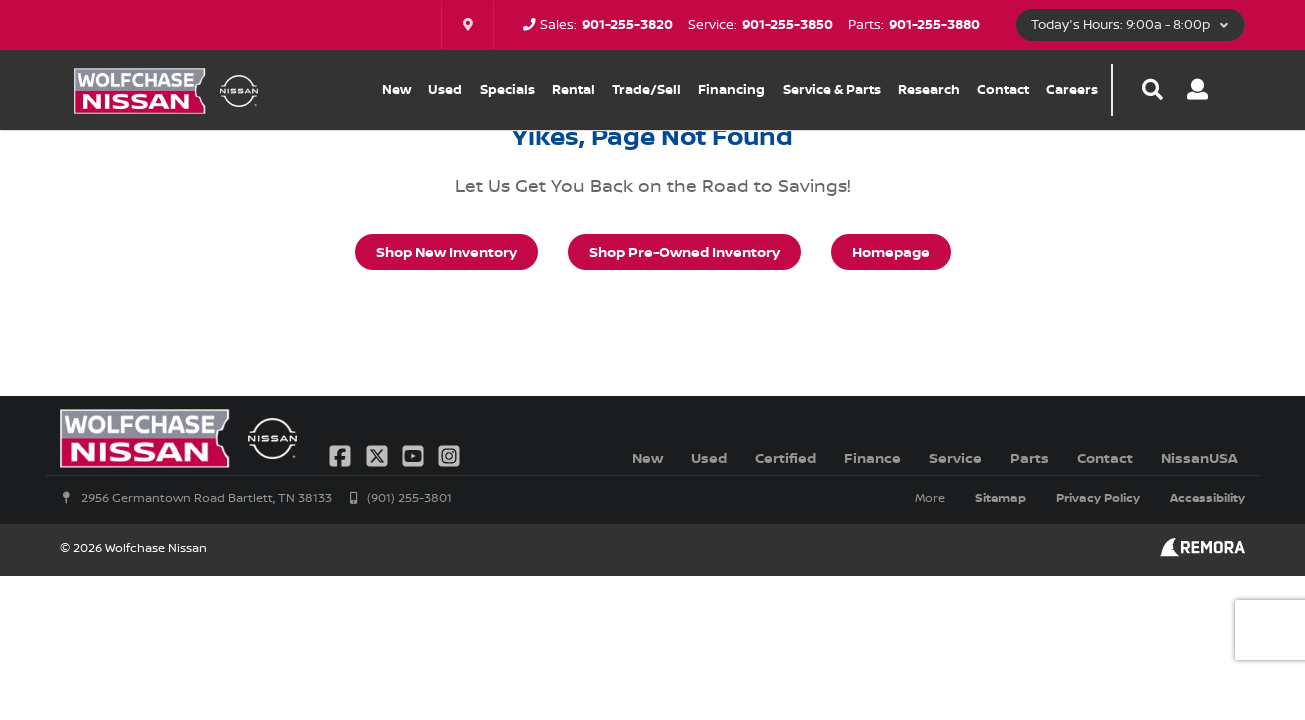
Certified (785, 457)
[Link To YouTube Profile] (415, 453)
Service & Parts (832, 89)
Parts (1029, 457)
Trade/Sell (646, 89)
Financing (731, 89)
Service (955, 457)
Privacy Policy (1098, 497)
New (396, 89)
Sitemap (1000, 497)
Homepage (891, 251)
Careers (1072, 89)
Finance (872, 457)
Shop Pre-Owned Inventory (684, 251)
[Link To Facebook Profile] (342, 453)
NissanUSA (1199, 457)
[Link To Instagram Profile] (449, 453)
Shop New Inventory (446, 251)
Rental (573, 89)
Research (929, 89)
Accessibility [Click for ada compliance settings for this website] (1207, 497)
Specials (507, 89)
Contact (1003, 89)
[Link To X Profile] (378, 453)
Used (445, 89)
